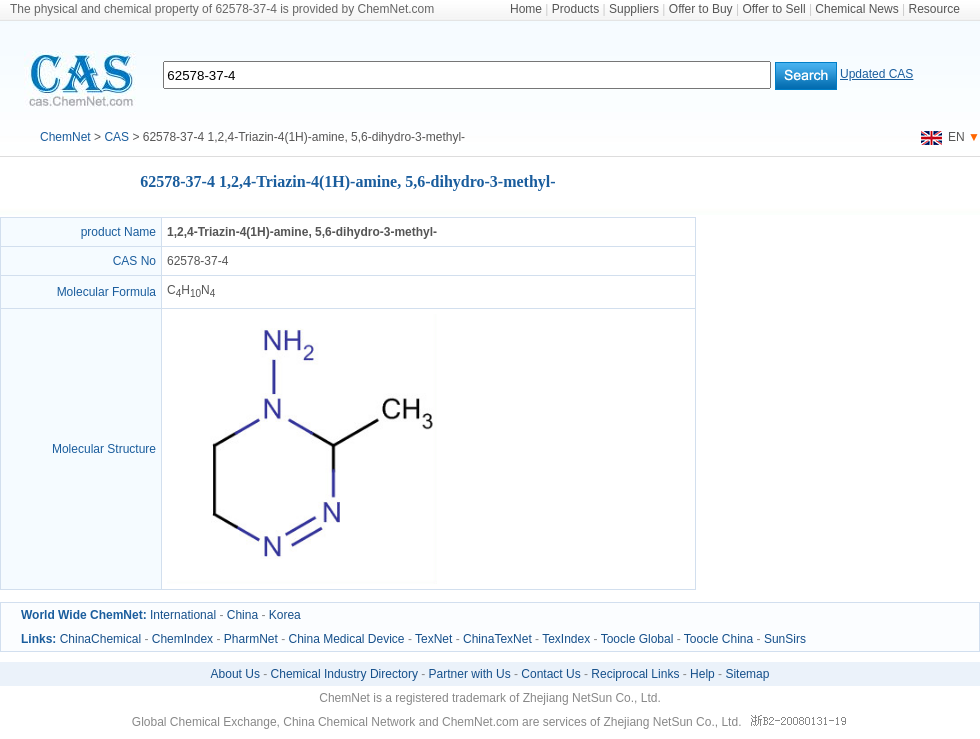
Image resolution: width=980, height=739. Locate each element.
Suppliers (634, 9)
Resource (934, 9)
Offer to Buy (701, 9)
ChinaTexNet (497, 639)
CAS (116, 137)
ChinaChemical (100, 639)
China (242, 615)
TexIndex (566, 639)
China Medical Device (346, 639)
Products (575, 9)
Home (526, 9)
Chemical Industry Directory (344, 674)
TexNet (433, 639)
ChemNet (65, 137)
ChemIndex (182, 639)
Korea (285, 615)
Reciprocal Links (635, 674)
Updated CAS (876, 74)
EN (943, 137)
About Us (235, 674)
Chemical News (856, 9)
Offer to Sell (773, 9)
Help (702, 674)
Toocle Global (637, 639)
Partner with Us (470, 674)
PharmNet (251, 639)
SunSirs (785, 639)
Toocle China (718, 639)
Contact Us (550, 674)
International (183, 615)
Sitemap (747, 674)
